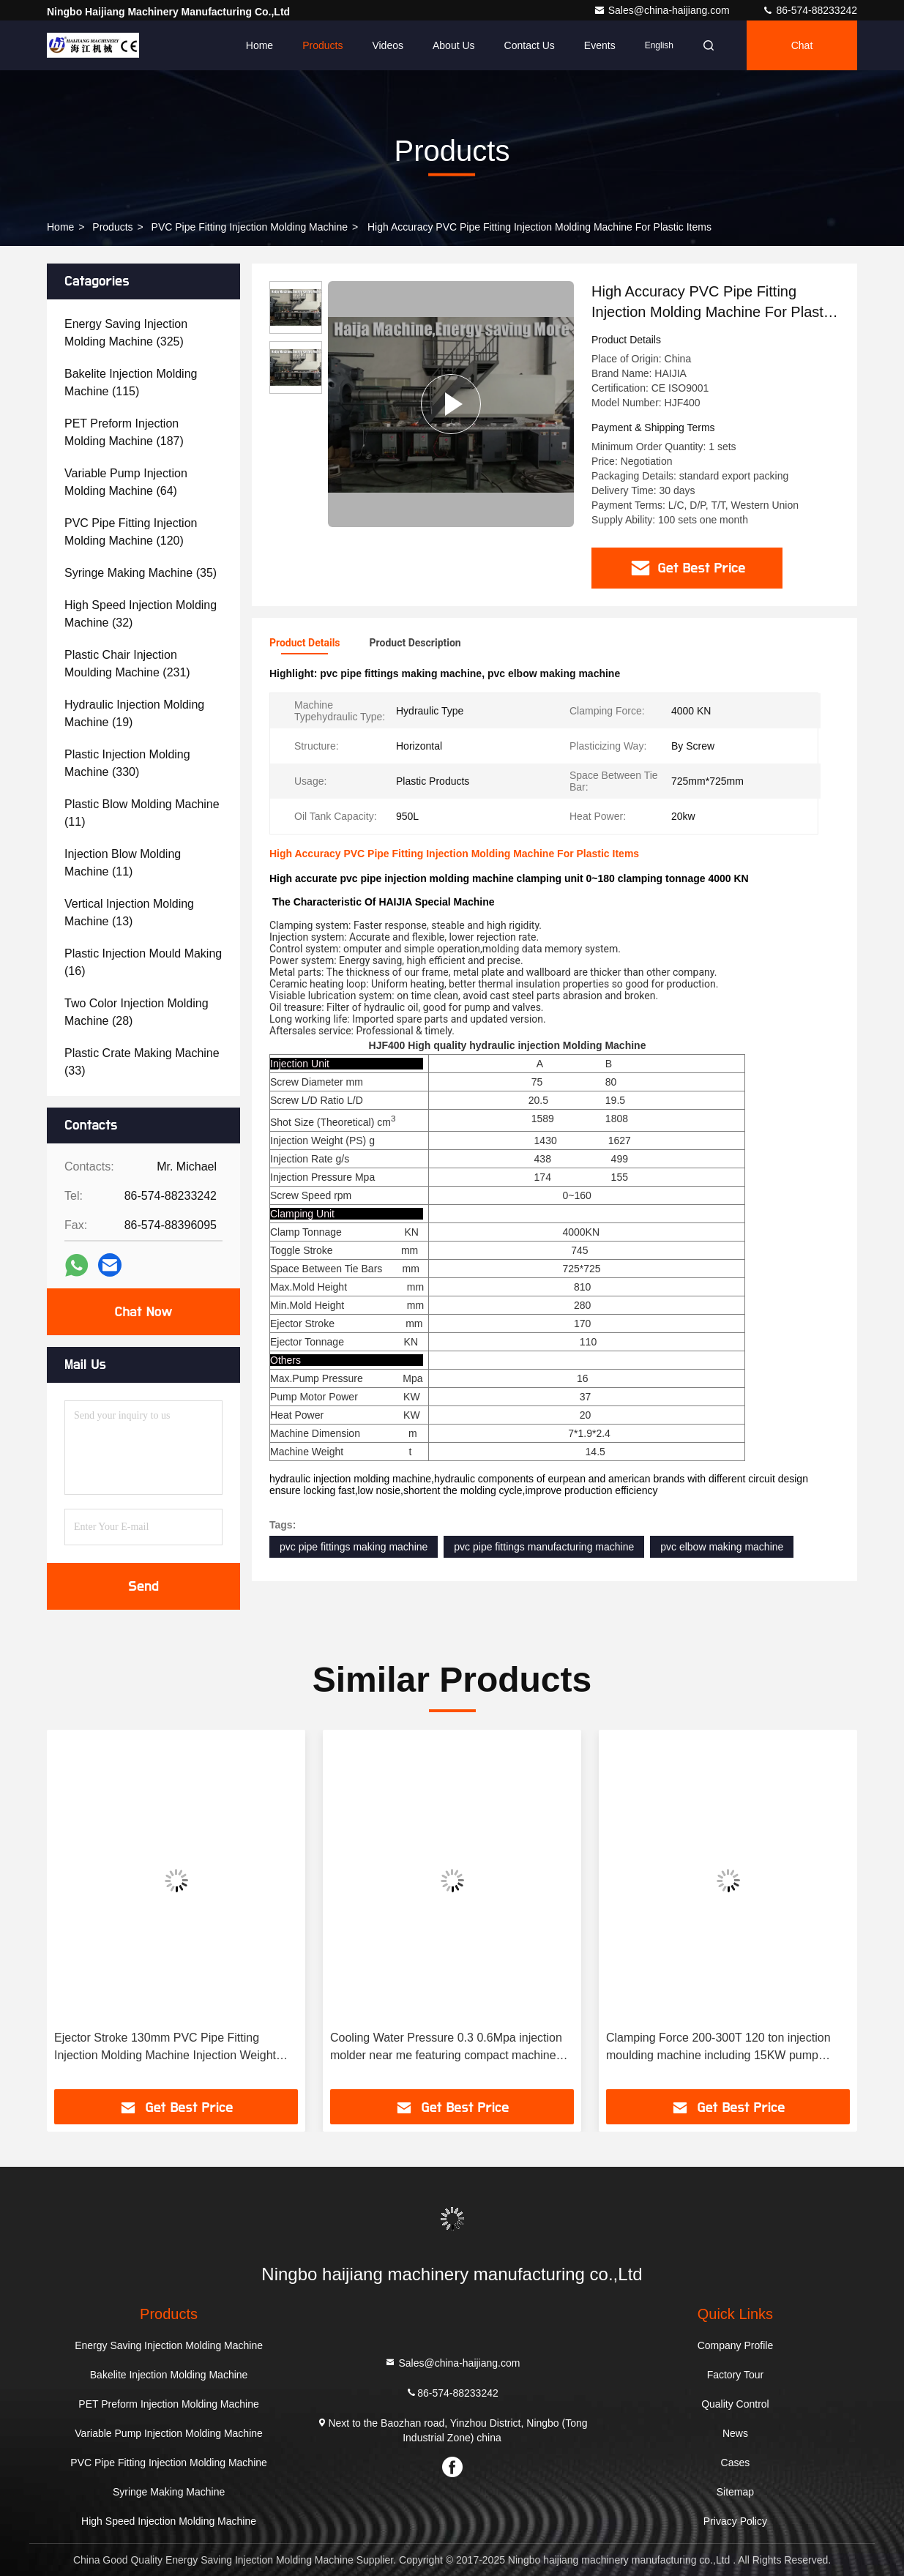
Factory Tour (735, 2375)
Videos (387, 45)
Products (322, 45)
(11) (142, 813)
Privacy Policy (735, 2521)
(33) (142, 1062)
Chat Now (143, 1311)
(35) (140, 573)
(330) (127, 763)
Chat (802, 45)
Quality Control (735, 2404)
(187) (124, 432)
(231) (127, 664)
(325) (125, 333)
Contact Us (529, 45)
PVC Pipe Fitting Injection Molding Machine (250, 227)
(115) (130, 382)
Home (259, 45)
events (600, 45)
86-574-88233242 (809, 10)
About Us (454, 45)
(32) (140, 614)
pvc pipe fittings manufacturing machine (544, 1547)
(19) (134, 713)
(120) (130, 532)
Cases (735, 2462)
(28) (136, 1012)
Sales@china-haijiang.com (663, 10)
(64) (125, 482)
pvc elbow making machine (721, 1547)
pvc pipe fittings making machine (353, 1547)
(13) (129, 912)
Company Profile (736, 2345)
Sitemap (735, 2492)
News (735, 2433)
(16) (143, 962)
